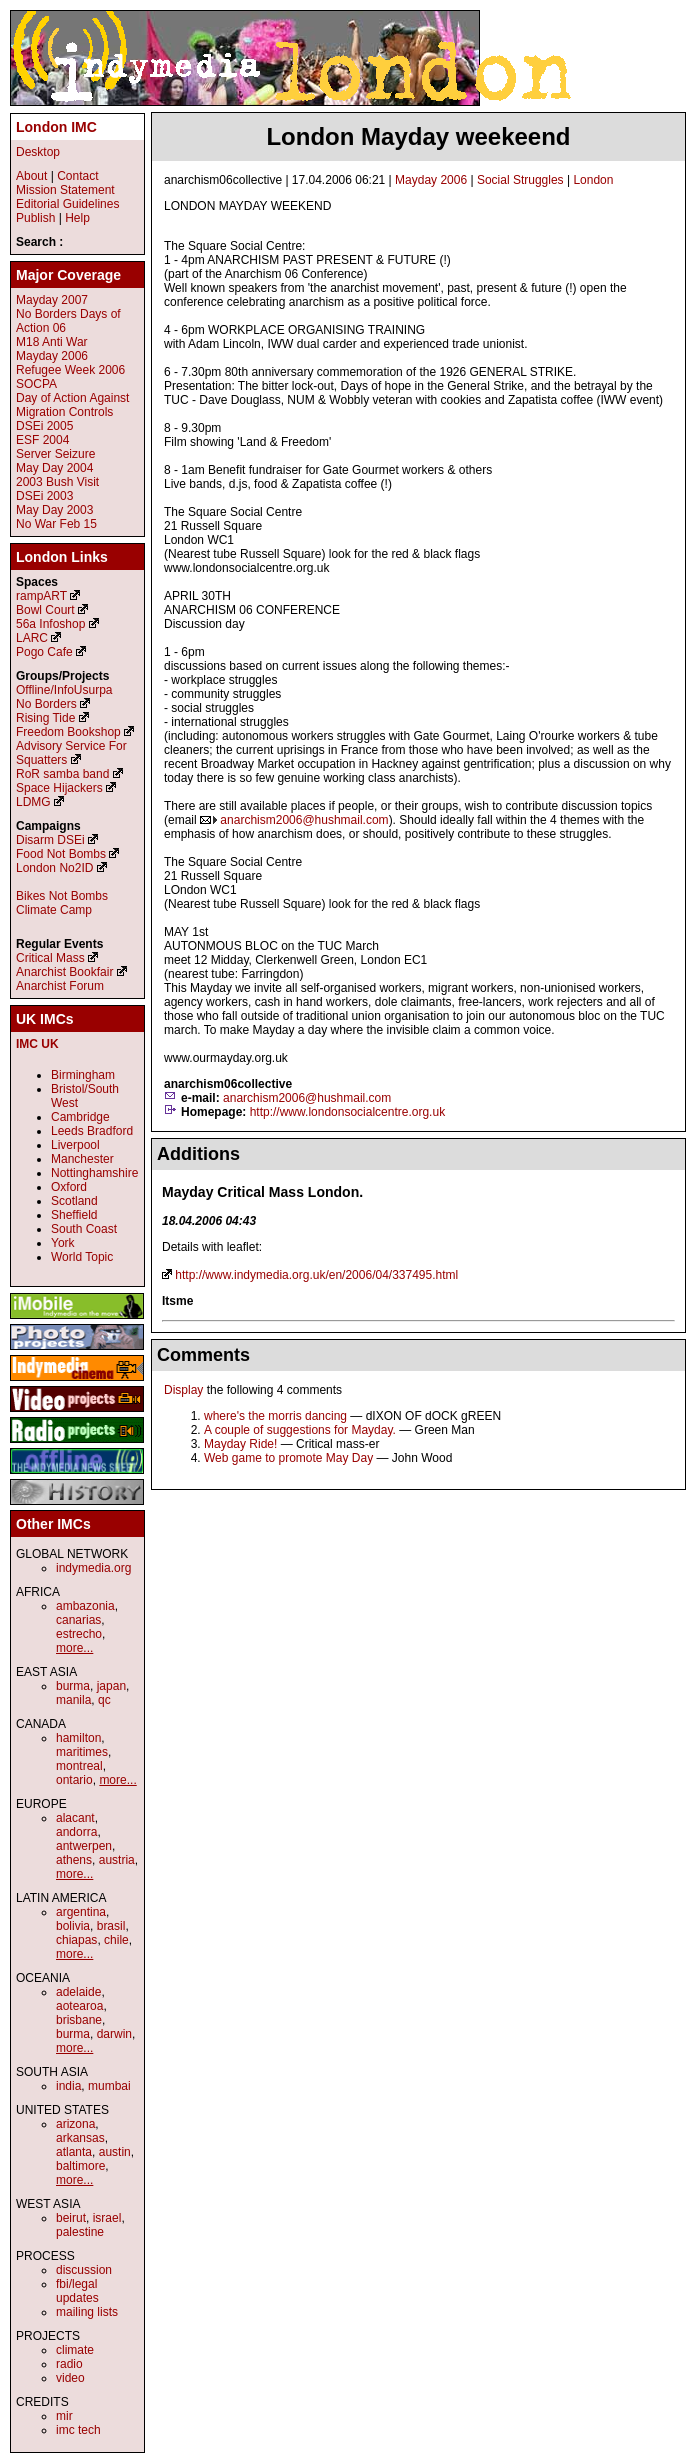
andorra (76, 1832)
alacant (75, 1818)
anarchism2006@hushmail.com (304, 820)
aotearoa (79, 2006)
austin (115, 2152)
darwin (114, 2034)
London (593, 180)
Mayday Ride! (240, 1444)
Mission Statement (65, 190)
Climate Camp (54, 910)
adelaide (78, 1992)
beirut (71, 2218)
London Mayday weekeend (418, 136)
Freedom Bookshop (68, 732)
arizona (75, 2124)
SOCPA (36, 384)
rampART (41, 596)
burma (73, 1686)
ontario (74, 1780)
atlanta (74, 2152)
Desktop (38, 152)
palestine (80, 2232)
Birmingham (83, 1075)
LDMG (33, 802)
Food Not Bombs (61, 854)
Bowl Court (45, 610)
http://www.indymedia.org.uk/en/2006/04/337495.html (316, 1275)
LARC (32, 638)
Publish (35, 218)
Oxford (69, 1187)
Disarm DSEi (50, 840)
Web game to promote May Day (288, 1458)
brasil (111, 1926)
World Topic (82, 1257)
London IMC (56, 127)
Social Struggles (520, 180)
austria (117, 1860)
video (70, 2378)
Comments (203, 1355)
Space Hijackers (59, 788)
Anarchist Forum (60, 986)
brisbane (79, 2020)
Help (77, 218)
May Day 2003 (54, 510)
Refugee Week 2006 (70, 370)
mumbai (109, 2086)
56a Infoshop (50, 624)
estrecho (79, 1634)
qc (104, 1700)
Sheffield (74, 1215)
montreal (79, 1766)
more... (74, 1648)
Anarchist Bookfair (64, 972)
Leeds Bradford (92, 1131)
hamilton (78, 1738)
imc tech (78, 2430)
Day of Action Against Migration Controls (72, 405)
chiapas (76, 1940)
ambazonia (85, 1606)
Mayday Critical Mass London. (262, 1192)
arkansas (80, 2138)
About (31, 176)
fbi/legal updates (77, 2291)
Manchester (82, 1159)
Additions (198, 1154)
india (68, 2086)
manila (73, 1700)
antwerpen (84, 1846)
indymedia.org (93, 1568)
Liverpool (75, 1145)
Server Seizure (55, 454)
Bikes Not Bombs (62, 896)
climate (75, 2350)
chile (116, 1940)
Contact (77, 176)
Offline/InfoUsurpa (64, 690)
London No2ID (54, 868)
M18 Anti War (52, 342)
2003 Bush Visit (57, 482)
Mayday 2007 (52, 300)
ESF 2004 (42, 440)
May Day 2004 (54, 468)
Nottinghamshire (94, 1173)
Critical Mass (50, 958)
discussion (84, 2270)
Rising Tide (47, 718)
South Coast (84, 1229)
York (63, 1243)
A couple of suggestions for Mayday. (300, 1430)
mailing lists (87, 2312)
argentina (81, 1912)
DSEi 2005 (44, 426)
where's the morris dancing (275, 1416)
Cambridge (80, 1117)
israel (107, 2218)
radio (69, 2364)
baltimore (80, 2166)
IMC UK (37, 1044)
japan (111, 1686)
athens (74, 1860)
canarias (78, 1620)
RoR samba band (62, 774)
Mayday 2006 (431, 180)
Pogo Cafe (44, 652)
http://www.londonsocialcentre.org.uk (347, 1112)
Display (183, 1390)
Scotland (74, 1201)
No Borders (46, 704)
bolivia (73, 1926)
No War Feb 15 (56, 524)
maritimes (82, 1752)
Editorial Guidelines (67, 204)
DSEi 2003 (44, 496)
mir (64, 2416)
